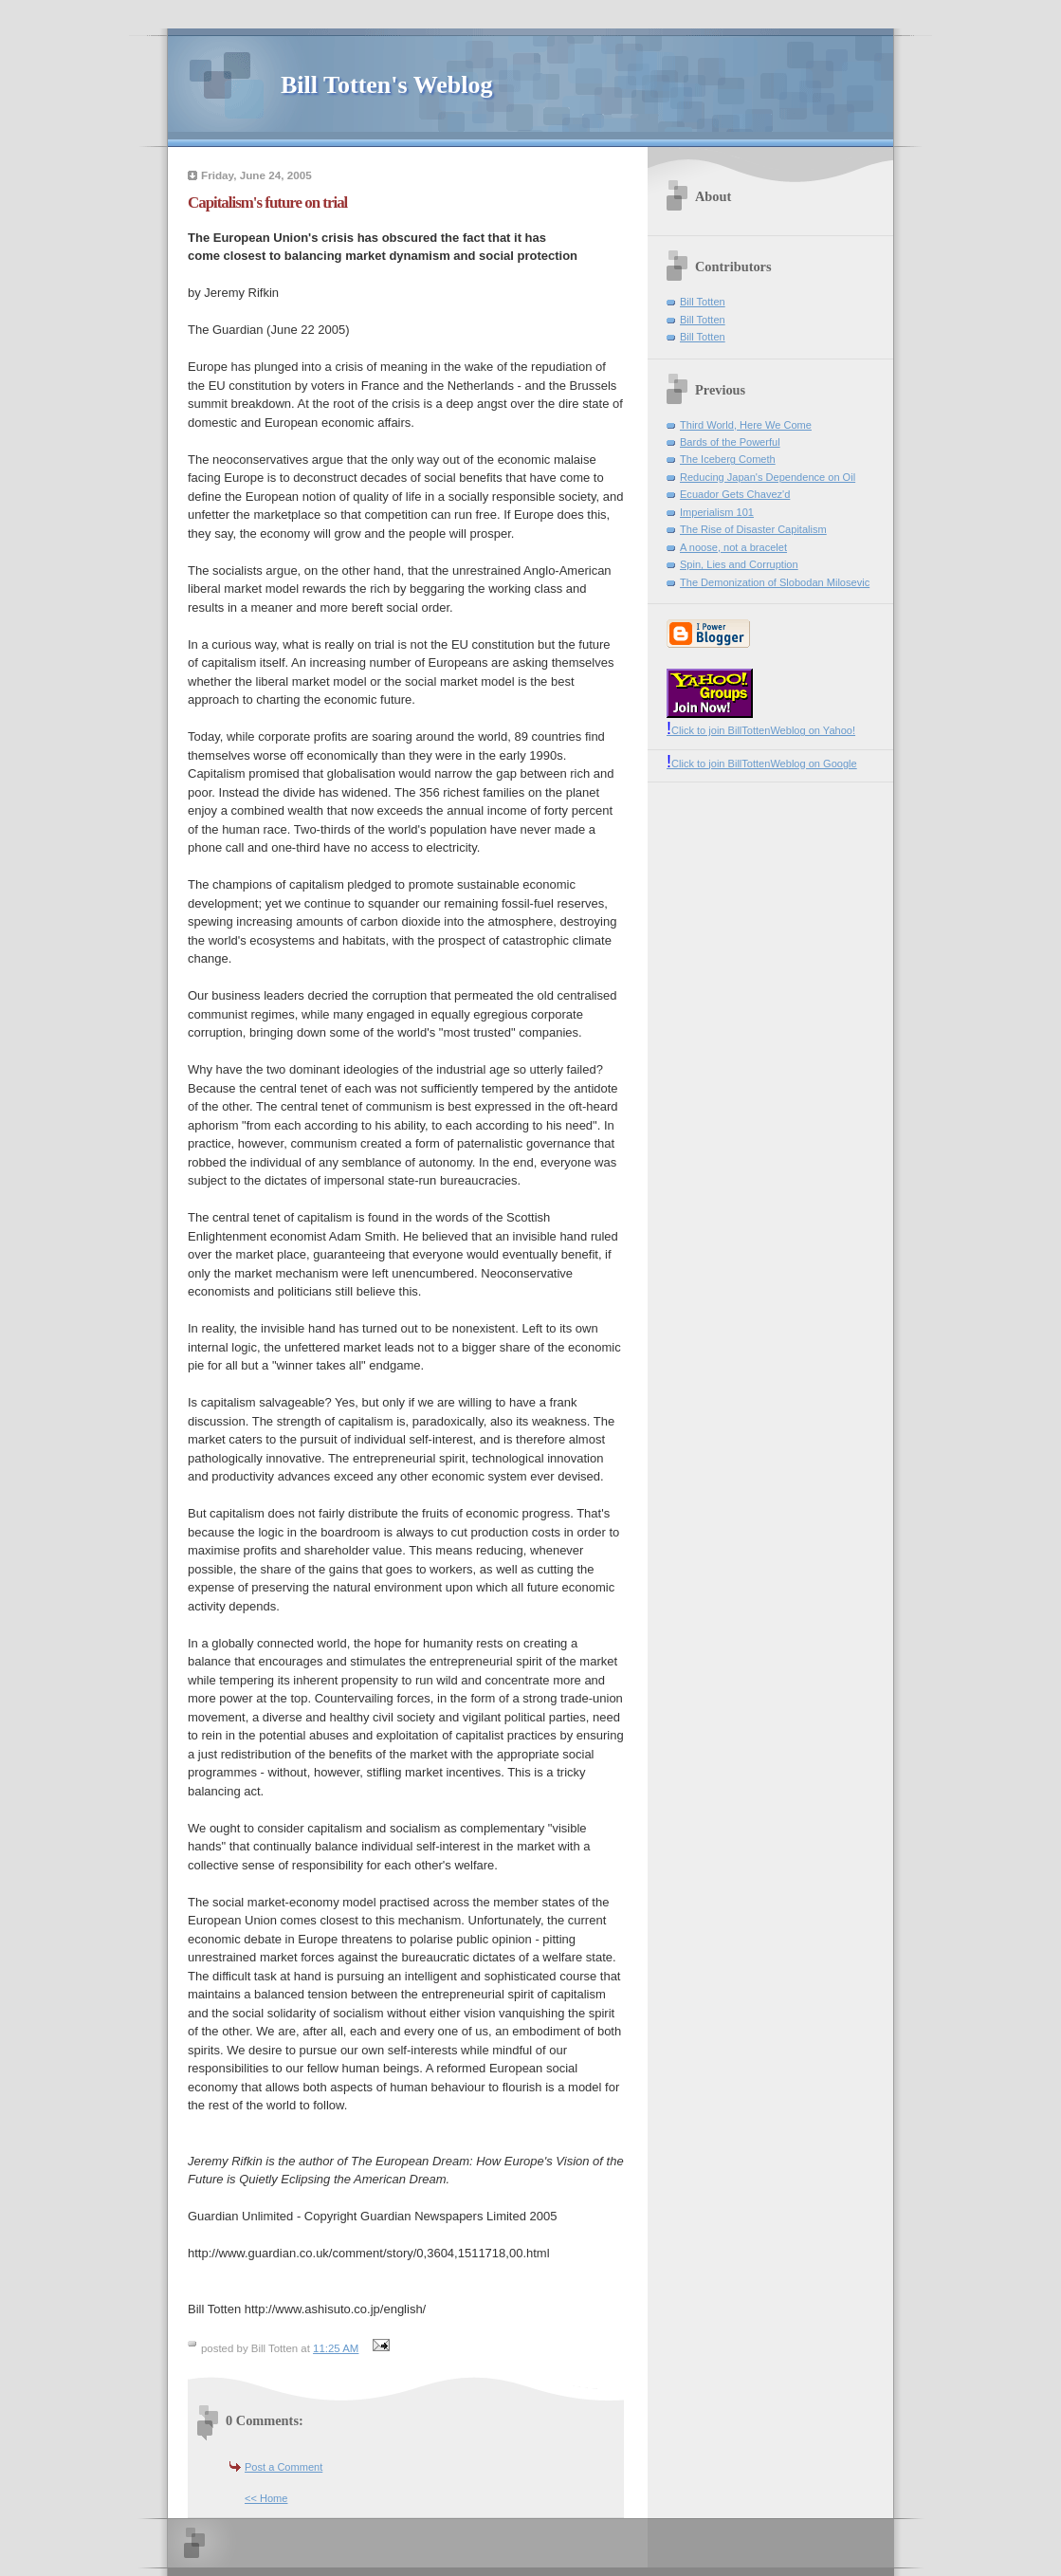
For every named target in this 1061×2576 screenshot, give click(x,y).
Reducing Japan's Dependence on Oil (767, 477)
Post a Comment (283, 2467)
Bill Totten (702, 301)
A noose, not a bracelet (733, 547)
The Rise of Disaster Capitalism (753, 529)
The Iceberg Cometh (728, 459)
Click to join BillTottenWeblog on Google (762, 763)
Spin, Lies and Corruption (739, 564)
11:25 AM (335, 2348)
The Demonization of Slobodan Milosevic (774, 582)
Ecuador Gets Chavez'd (735, 494)
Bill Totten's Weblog (386, 85)
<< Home (266, 2498)
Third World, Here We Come (746, 425)
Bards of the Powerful (730, 442)
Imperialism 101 (717, 512)
